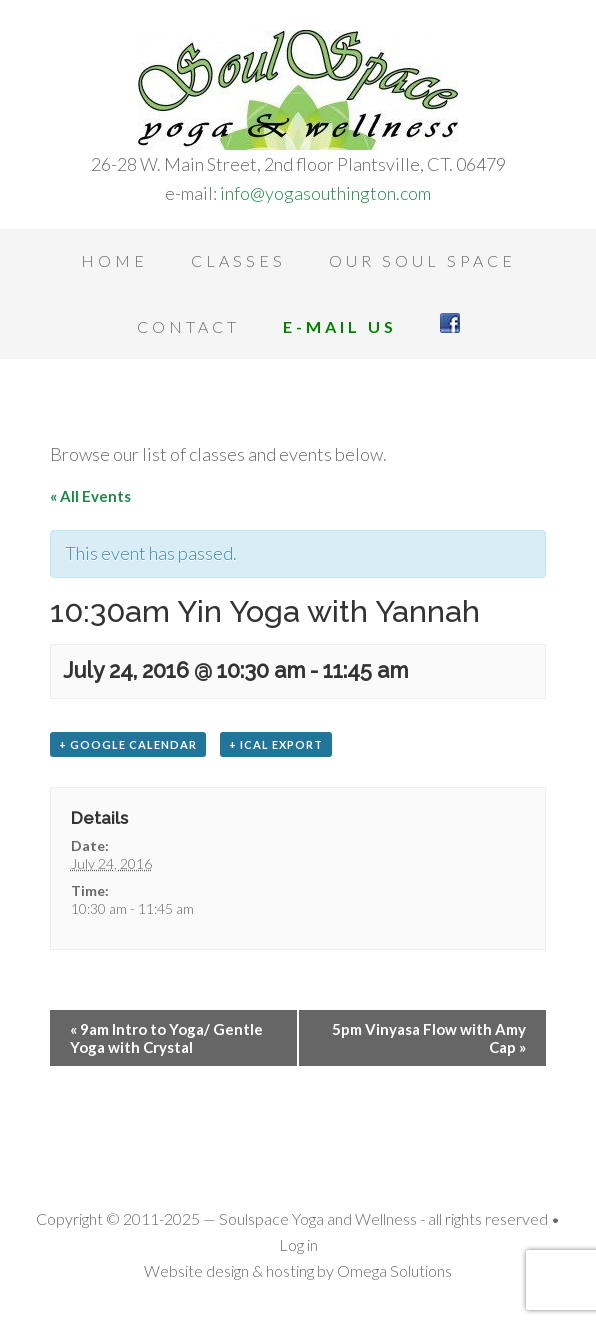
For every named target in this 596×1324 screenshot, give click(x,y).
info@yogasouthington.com (325, 193)
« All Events (90, 496)
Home (114, 260)
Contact (188, 326)
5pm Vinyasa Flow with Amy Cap (429, 1038)
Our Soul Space (422, 260)
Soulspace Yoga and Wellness (298, 90)
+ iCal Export (276, 744)
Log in (298, 1244)
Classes (238, 260)
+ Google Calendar (128, 744)
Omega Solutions (394, 1270)
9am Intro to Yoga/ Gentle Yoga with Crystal (166, 1038)
